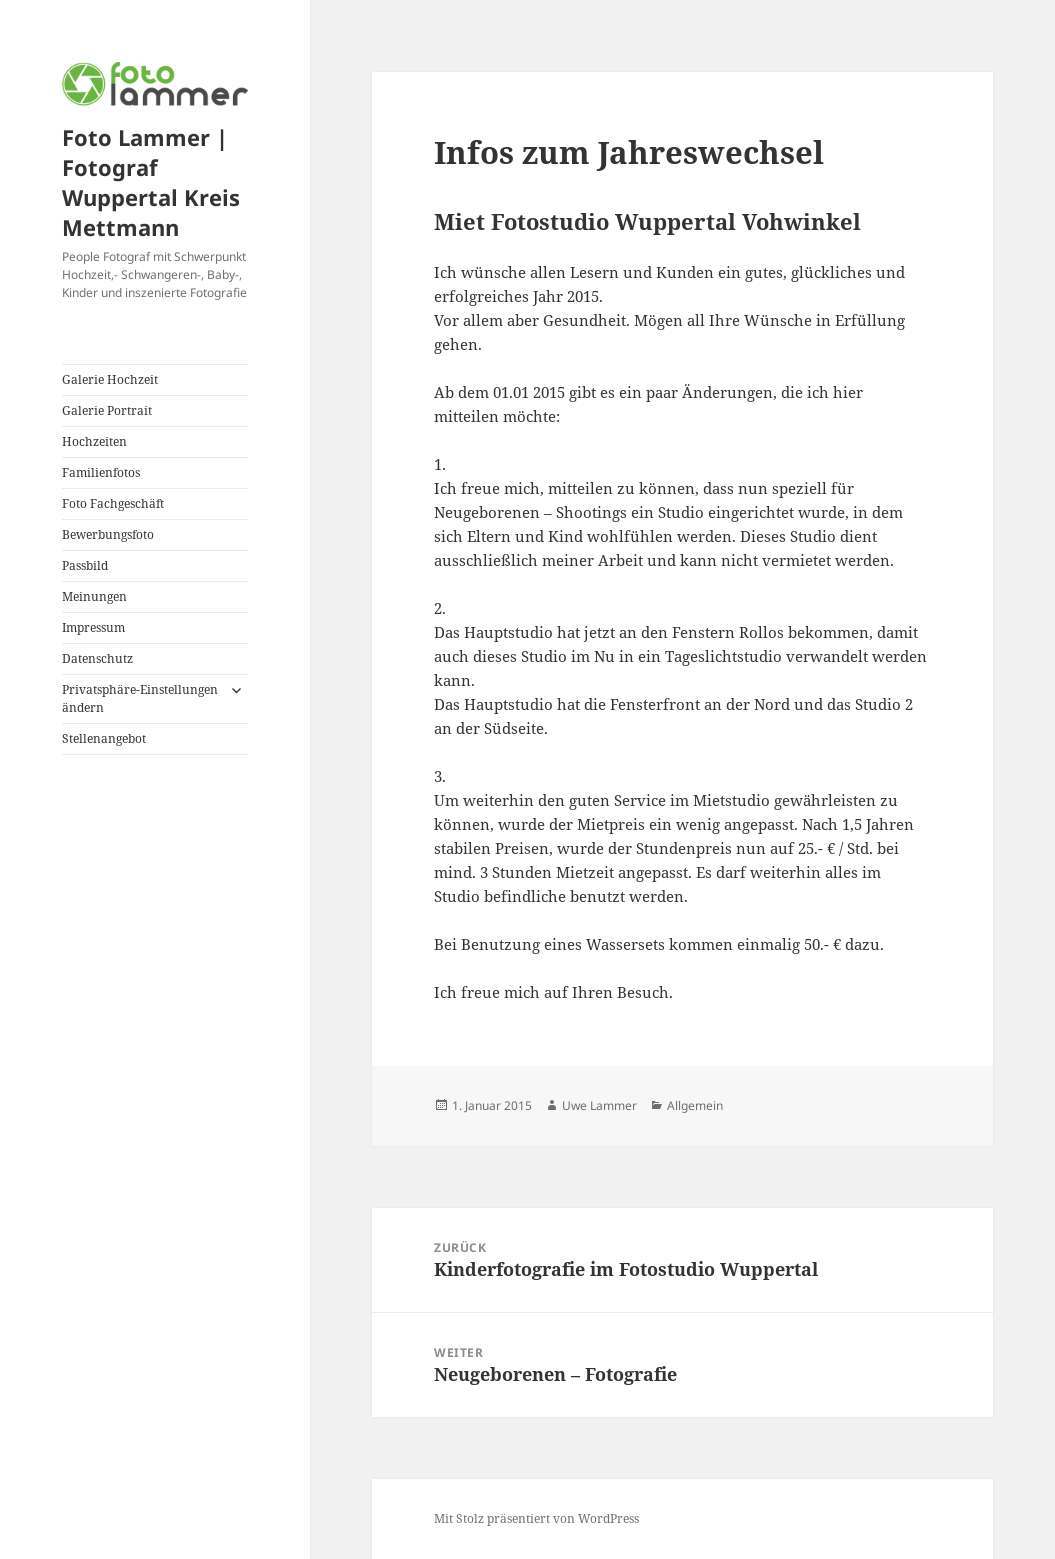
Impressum (93, 627)
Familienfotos (101, 472)
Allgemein (695, 1105)
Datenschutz (97, 658)
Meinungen (94, 596)
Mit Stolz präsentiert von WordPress (536, 1518)
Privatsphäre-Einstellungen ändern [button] (140, 698)
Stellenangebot (104, 738)
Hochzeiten (94, 441)
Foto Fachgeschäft (113, 503)
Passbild (85, 565)
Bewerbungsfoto (108, 534)
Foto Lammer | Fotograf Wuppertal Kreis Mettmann (151, 182)
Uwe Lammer (599, 1105)
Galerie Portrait (107, 410)
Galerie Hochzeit (110, 379)
